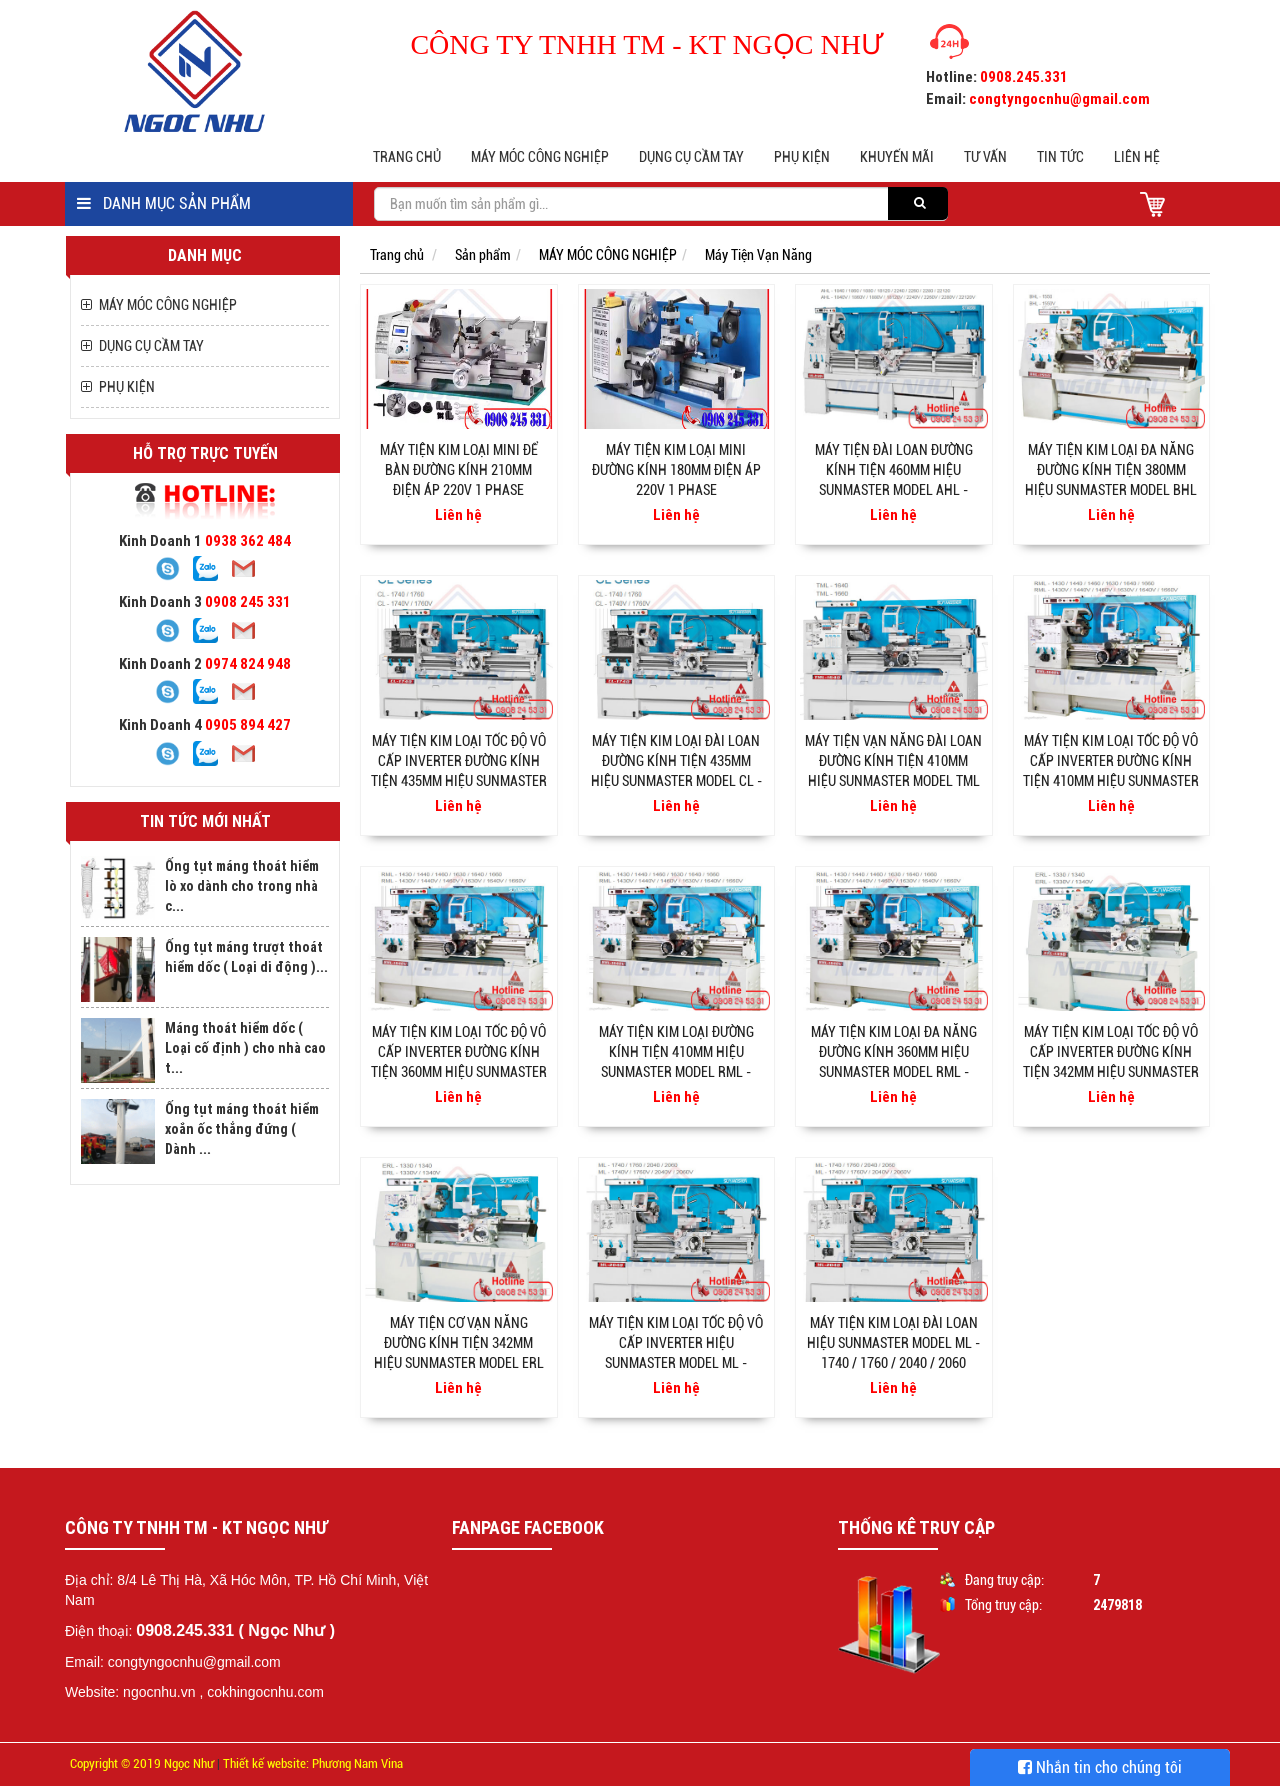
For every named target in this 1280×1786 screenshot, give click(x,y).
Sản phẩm (483, 255)
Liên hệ (1137, 157)
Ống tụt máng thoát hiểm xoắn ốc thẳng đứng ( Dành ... (242, 1129)
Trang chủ (407, 157)
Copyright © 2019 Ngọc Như (142, 1763)
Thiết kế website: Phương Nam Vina (313, 1763)
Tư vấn (985, 157)
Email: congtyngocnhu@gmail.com (173, 1662)
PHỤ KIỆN (802, 157)
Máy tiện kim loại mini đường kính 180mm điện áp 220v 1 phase (676, 470)
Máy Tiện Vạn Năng (758, 255)
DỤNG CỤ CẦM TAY (691, 157)
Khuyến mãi (897, 157)
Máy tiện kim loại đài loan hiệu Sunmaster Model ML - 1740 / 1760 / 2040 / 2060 (893, 1343)
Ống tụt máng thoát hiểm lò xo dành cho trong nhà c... (242, 886)
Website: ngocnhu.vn (130, 1692)
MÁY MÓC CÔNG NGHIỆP (540, 157)
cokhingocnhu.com (265, 1692)
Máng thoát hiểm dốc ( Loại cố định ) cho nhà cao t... (245, 1048)
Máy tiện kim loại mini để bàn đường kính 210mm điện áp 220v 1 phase (459, 470)
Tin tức (1060, 157)
